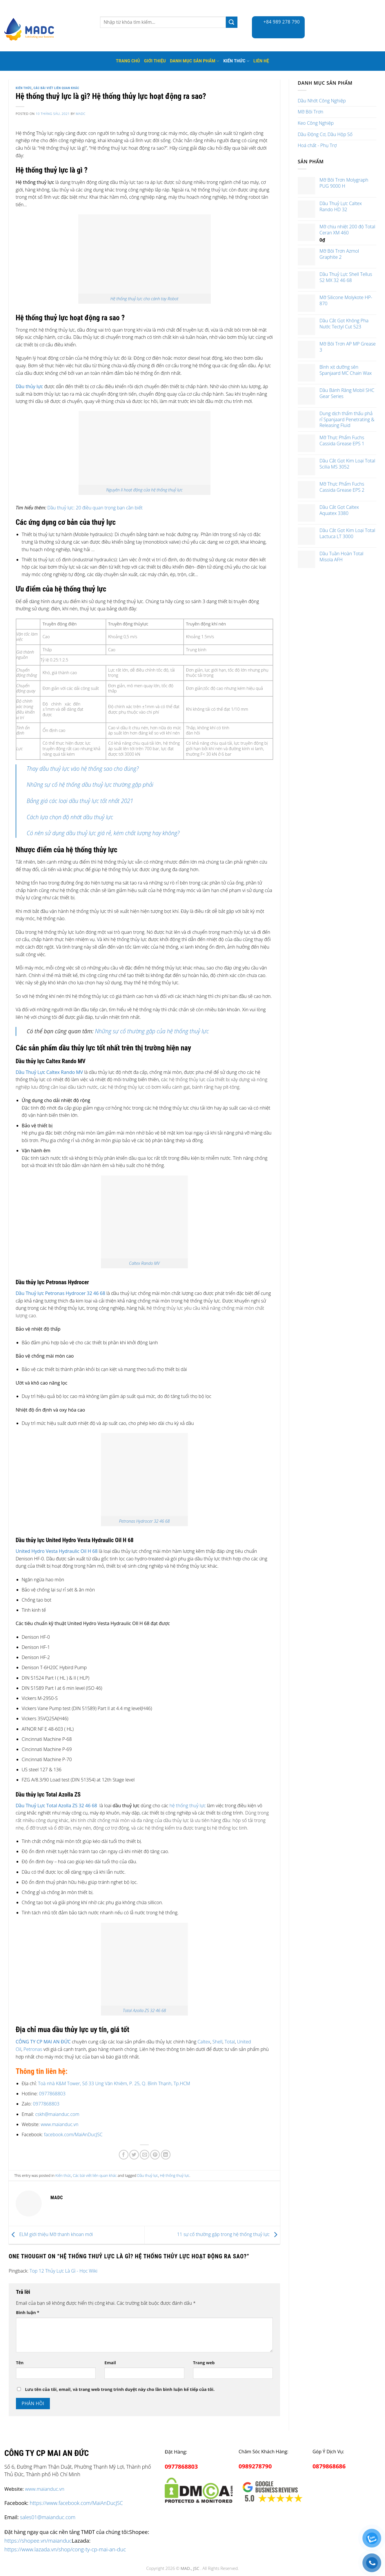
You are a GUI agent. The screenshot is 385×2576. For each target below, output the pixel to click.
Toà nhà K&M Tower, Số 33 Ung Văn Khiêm (82, 2083)
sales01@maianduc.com (47, 2517)
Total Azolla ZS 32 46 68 (144, 2010)
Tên (19, 2362)
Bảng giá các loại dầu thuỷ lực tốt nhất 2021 (80, 801)
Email (110, 2362)
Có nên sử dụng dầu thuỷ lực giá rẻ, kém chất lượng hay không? (103, 833)
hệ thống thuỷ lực (187, 1805)
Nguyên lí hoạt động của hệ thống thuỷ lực (144, 490)
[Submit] (231, 22)
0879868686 (329, 2466)
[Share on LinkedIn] (165, 2154)
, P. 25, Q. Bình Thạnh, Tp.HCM (158, 2083)
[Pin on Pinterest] (155, 2154)
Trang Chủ (128, 61)
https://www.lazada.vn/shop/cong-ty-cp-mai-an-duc (65, 2549)
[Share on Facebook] (123, 2154)
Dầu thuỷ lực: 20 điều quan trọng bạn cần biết (95, 507)
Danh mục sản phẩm (194, 61)
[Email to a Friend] (144, 2154)
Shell (217, 2041)
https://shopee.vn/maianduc (38, 2540)
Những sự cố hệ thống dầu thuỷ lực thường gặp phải (90, 784)
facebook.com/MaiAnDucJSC (73, 2134)
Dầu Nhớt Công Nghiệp (322, 100)
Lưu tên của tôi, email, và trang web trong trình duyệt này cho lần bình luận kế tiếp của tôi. (120, 2389)
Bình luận (27, 2312)
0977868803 (52, 2093)
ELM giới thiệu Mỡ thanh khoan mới (51, 2234)
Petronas (32, 2049)
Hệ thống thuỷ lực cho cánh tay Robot (144, 298)
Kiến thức (236, 61)
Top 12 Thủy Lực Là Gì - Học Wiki (63, 2271)
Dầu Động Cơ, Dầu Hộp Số (325, 134)
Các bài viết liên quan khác (56, 88)
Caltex (203, 2041)
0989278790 (255, 2466)
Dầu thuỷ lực (147, 2175)
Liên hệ (261, 61)
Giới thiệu (155, 61)
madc (80, 113)
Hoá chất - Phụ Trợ (317, 145)
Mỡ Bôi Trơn (310, 111)
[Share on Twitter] (134, 2154)
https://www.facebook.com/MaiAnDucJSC (76, 2502)
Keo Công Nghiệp (316, 123)
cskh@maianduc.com (57, 2114)
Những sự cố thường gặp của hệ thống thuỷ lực (152, 1031)
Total (230, 2041)
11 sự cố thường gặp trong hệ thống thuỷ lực (228, 2234)
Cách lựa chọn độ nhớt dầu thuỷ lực (70, 817)
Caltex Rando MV (144, 1263)
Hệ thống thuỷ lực (175, 2175)
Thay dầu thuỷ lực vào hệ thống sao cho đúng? (83, 769)
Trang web (204, 2362)
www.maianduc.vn (58, 2124)
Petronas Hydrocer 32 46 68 (144, 1521)
